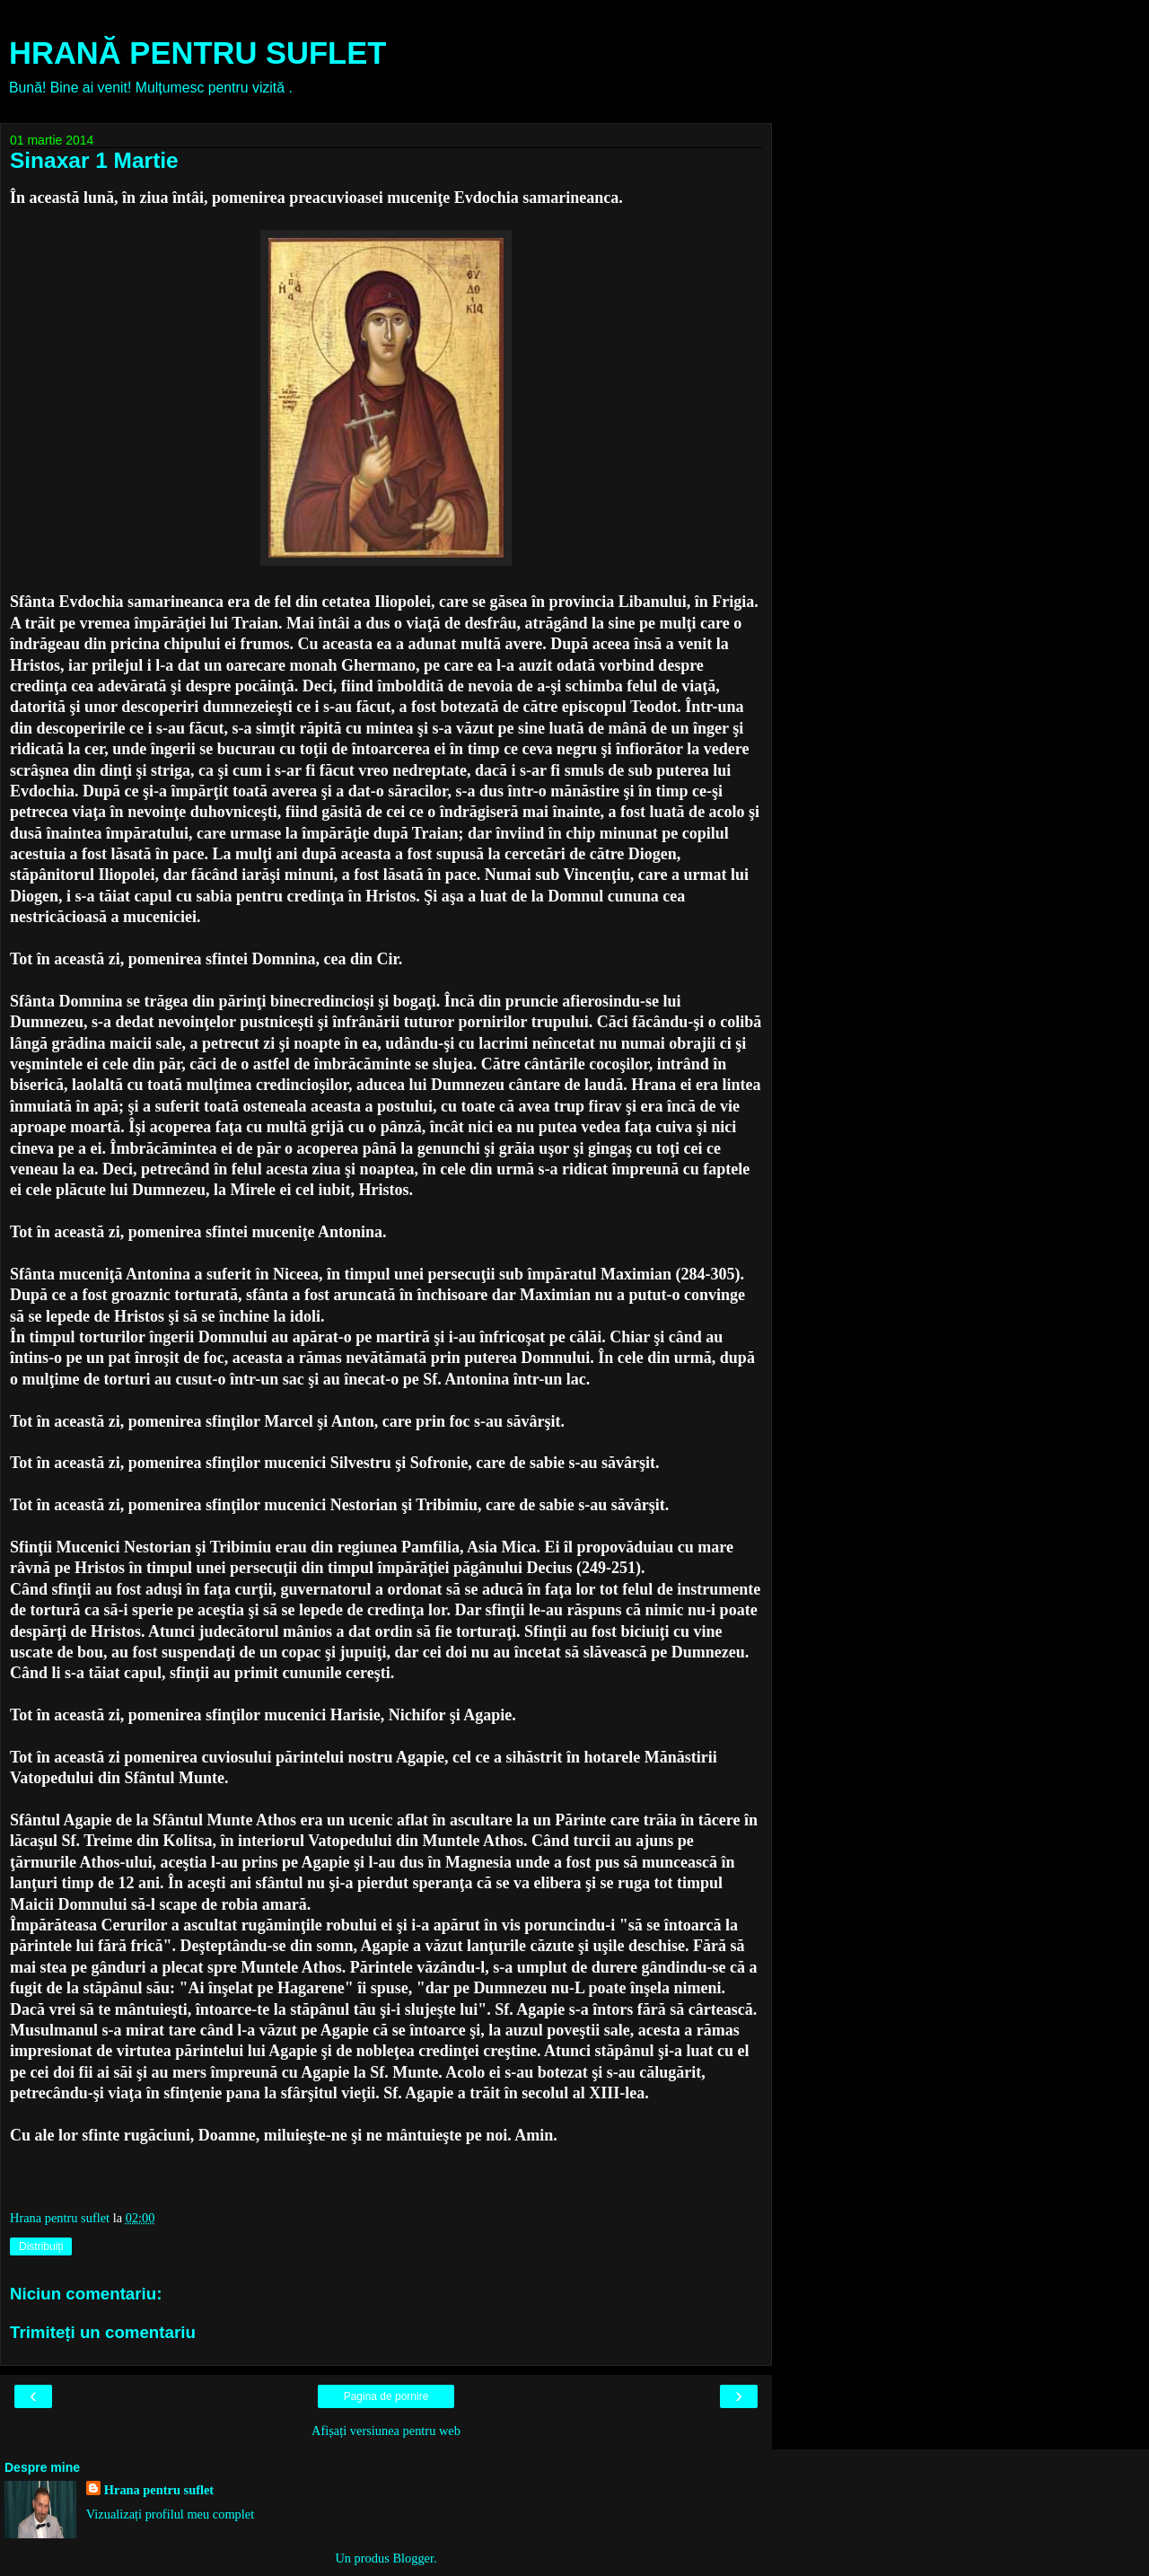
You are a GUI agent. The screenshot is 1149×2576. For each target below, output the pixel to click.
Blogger (413, 2558)
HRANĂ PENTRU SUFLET (197, 53)
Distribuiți (41, 2246)
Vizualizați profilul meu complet (170, 2514)
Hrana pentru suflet (159, 2490)
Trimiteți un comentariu (103, 2332)
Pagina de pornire (386, 2396)
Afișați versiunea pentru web (385, 2430)
